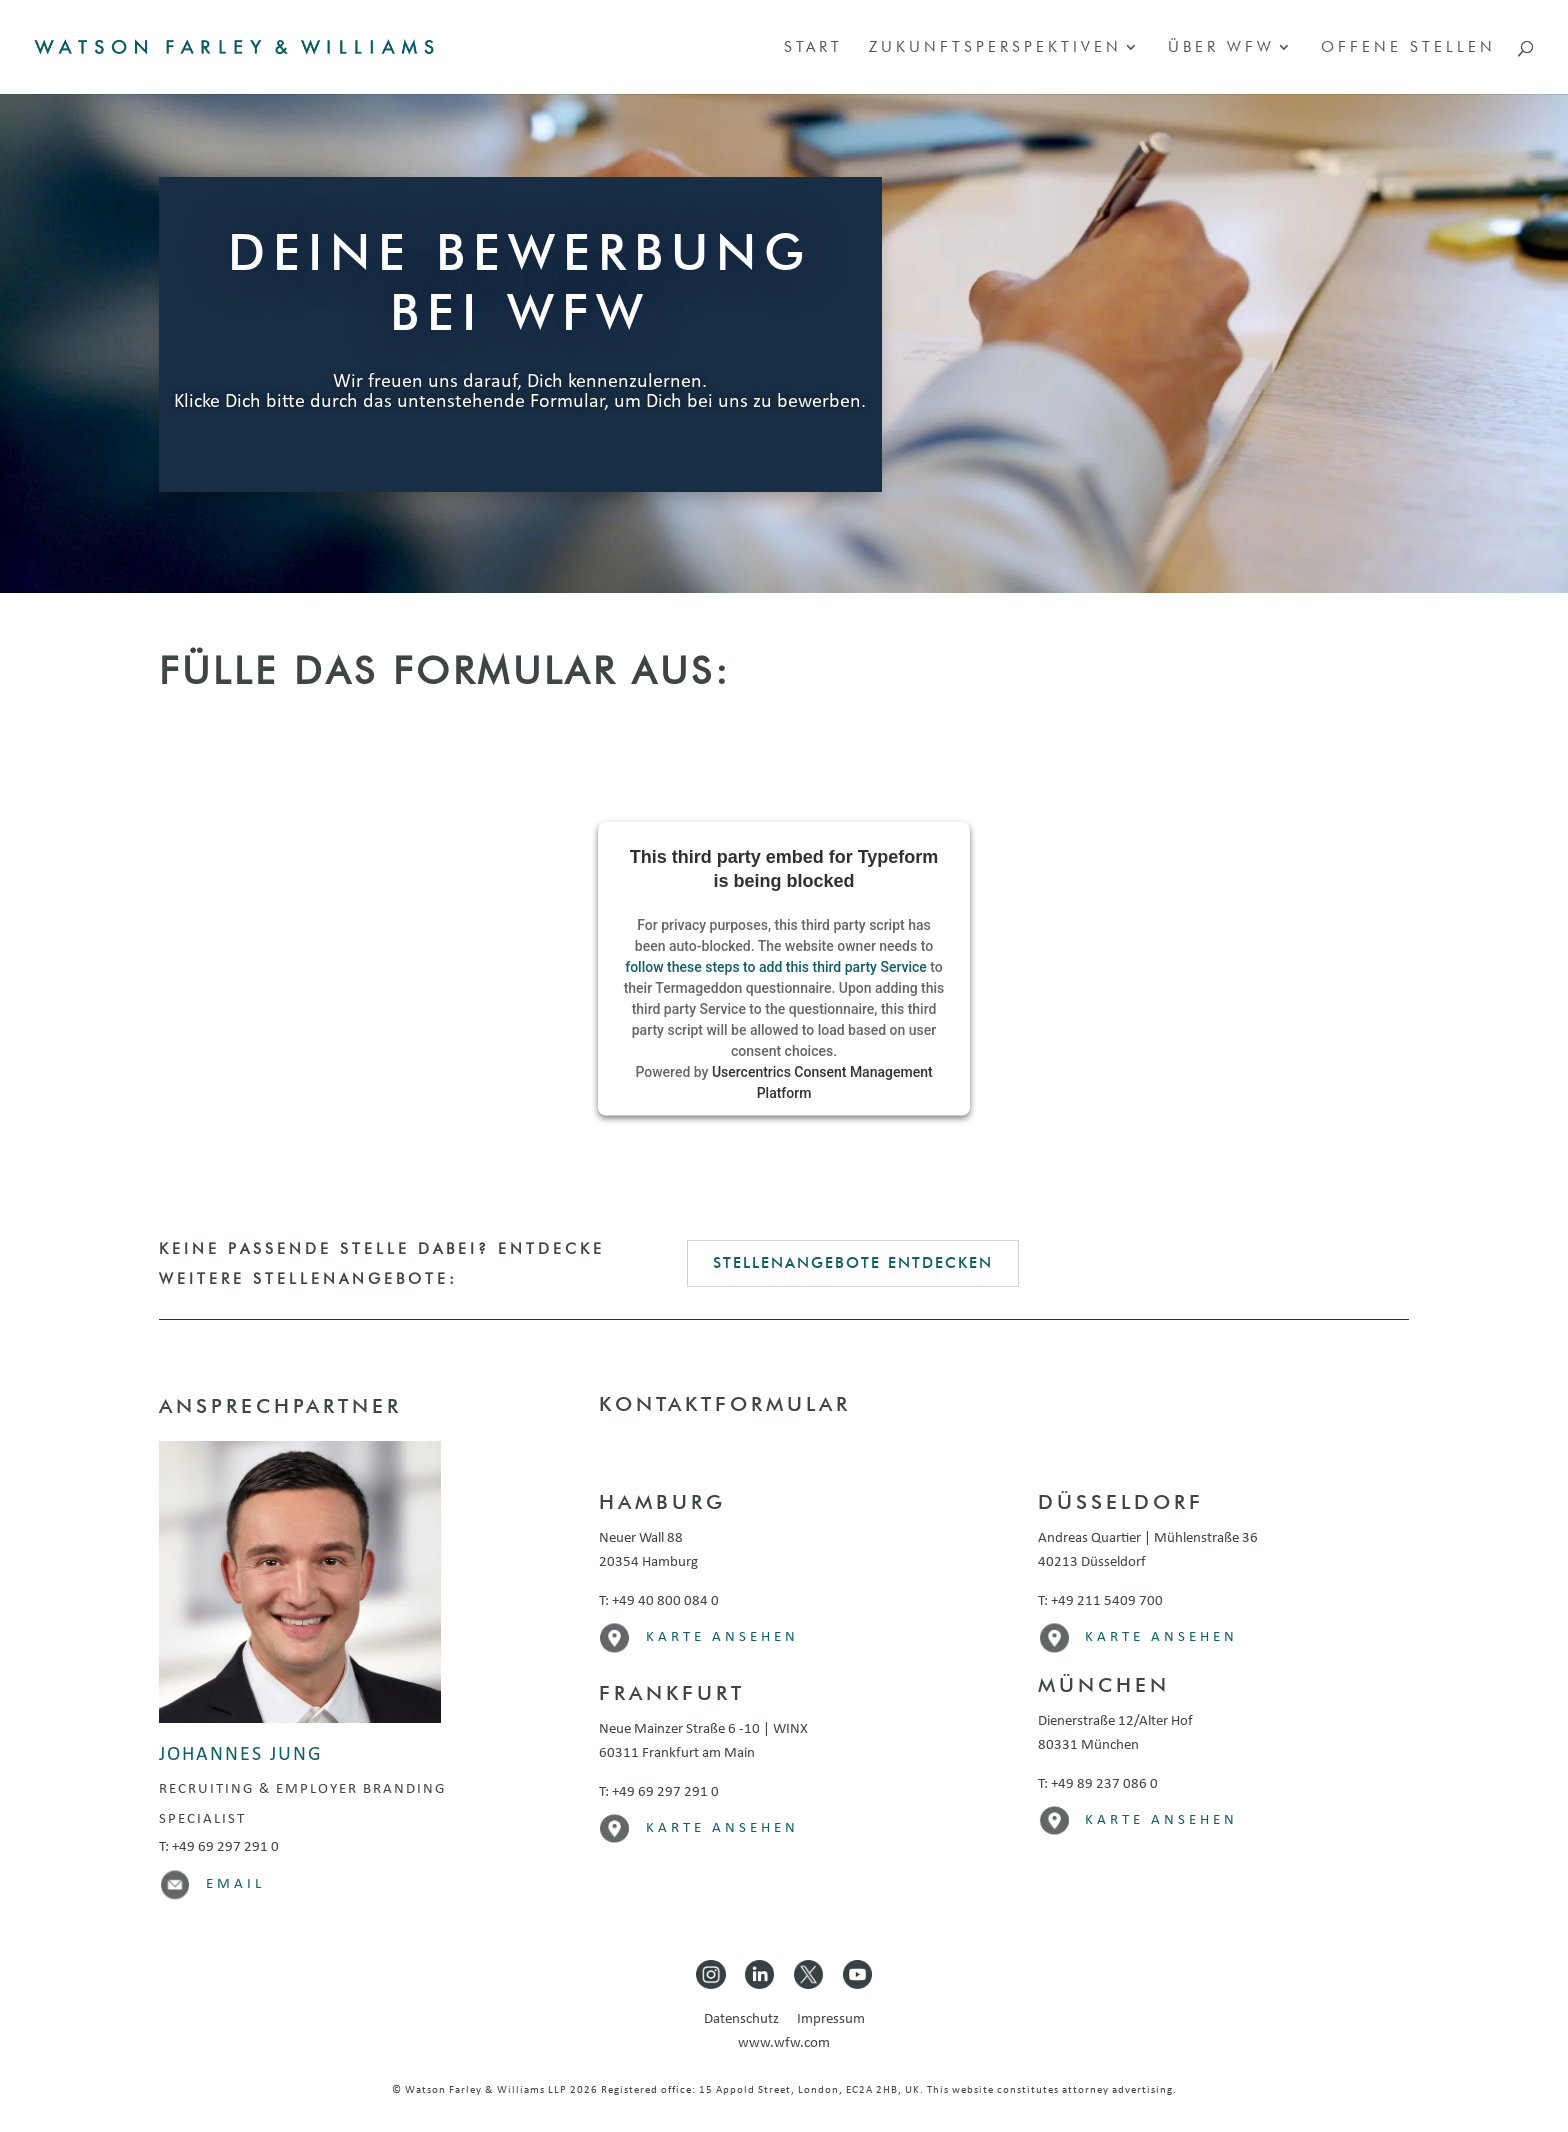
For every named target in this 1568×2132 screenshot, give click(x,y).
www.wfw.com (784, 2043)
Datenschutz (749, 2019)
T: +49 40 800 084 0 (659, 1601)
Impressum (831, 2019)
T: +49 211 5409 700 (1100, 1601)
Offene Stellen (1408, 48)
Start (813, 48)
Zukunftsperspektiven (995, 48)
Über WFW (1221, 48)
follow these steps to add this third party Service (776, 967)
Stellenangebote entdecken (853, 1263)
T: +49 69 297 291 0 (219, 1847)
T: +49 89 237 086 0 (1098, 1784)
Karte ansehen (722, 1637)
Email (235, 1884)
